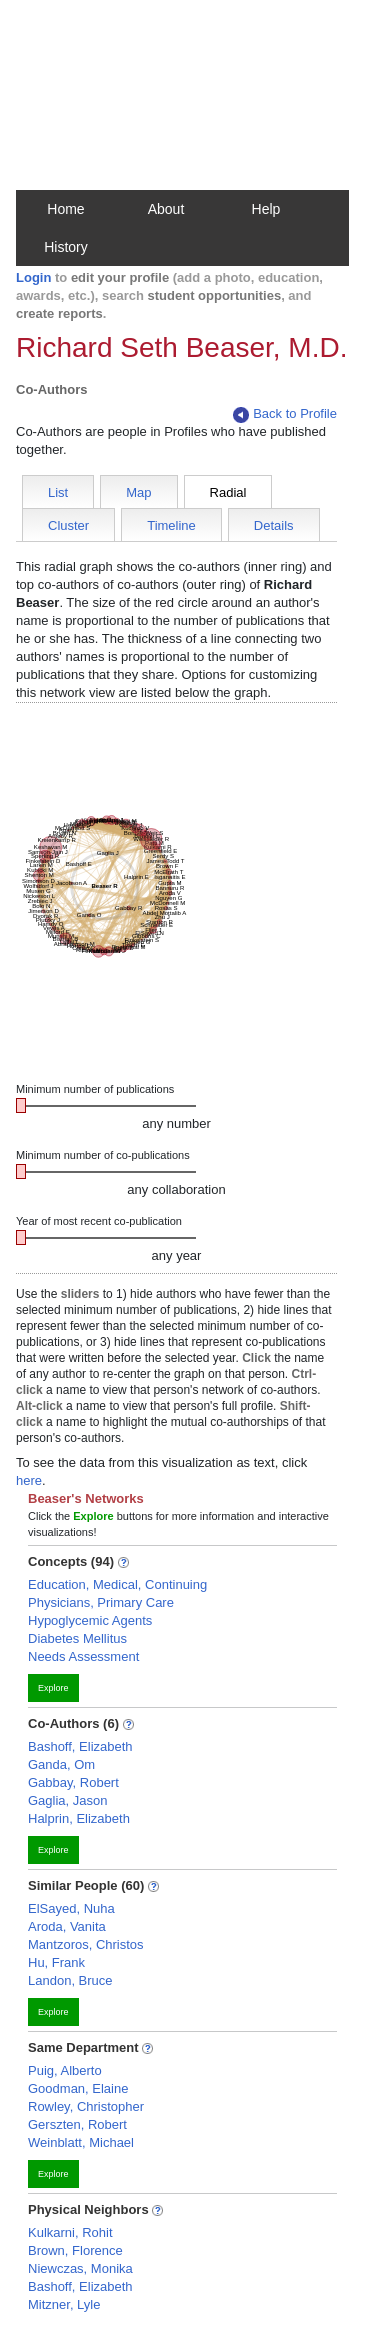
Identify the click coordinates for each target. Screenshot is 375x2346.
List (58, 492)
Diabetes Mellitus (77, 1638)
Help (266, 209)
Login (33, 277)
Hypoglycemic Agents (90, 1620)
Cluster (68, 525)
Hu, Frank (56, 1962)
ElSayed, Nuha (71, 1908)
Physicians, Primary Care (101, 1602)
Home (65, 209)
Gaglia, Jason (68, 1800)
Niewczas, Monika (80, 2268)
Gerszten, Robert (77, 2124)
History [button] (66, 247)
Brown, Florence (75, 2250)
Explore (53, 1688)
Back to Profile (285, 414)
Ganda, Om (61, 1764)
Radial (228, 492)
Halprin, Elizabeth (79, 1818)
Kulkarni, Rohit (70, 2232)
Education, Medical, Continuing (117, 1584)
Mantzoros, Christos (86, 1944)
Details (274, 525)
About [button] (166, 209)
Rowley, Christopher (86, 2106)
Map (138, 492)
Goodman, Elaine (78, 2088)
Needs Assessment (83, 1656)
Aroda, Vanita (67, 1926)
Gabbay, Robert (73, 1782)
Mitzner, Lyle (64, 2304)
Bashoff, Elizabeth (80, 1746)
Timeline (171, 525)
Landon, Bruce (70, 1980)
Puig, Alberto (65, 2070)
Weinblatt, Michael (81, 2142)
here (29, 1480)
